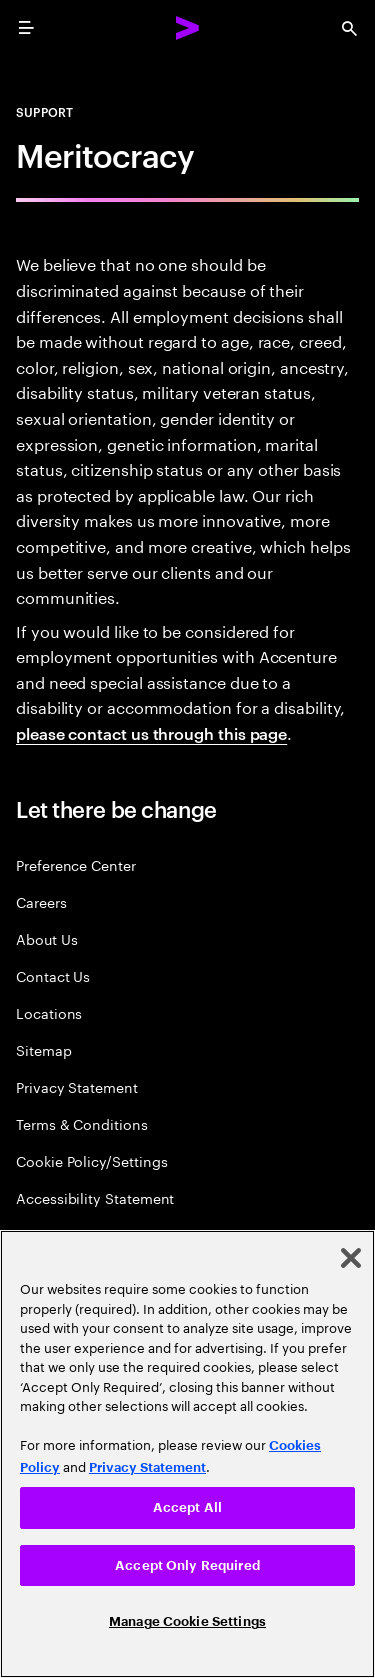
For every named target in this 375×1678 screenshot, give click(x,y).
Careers (41, 901)
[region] (187, 1454)
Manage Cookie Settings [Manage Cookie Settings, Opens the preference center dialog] (187, 1621)
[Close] (351, 1258)
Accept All (187, 1507)
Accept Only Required (187, 1565)
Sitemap (44, 1049)
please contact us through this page (151, 733)
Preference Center (76, 864)
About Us (46, 938)
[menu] (26, 28)
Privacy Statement (77, 1086)
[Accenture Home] (188, 28)
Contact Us (53, 975)
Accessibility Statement (95, 1197)
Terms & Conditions (82, 1123)
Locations (49, 1012)
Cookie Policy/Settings (91, 1160)
